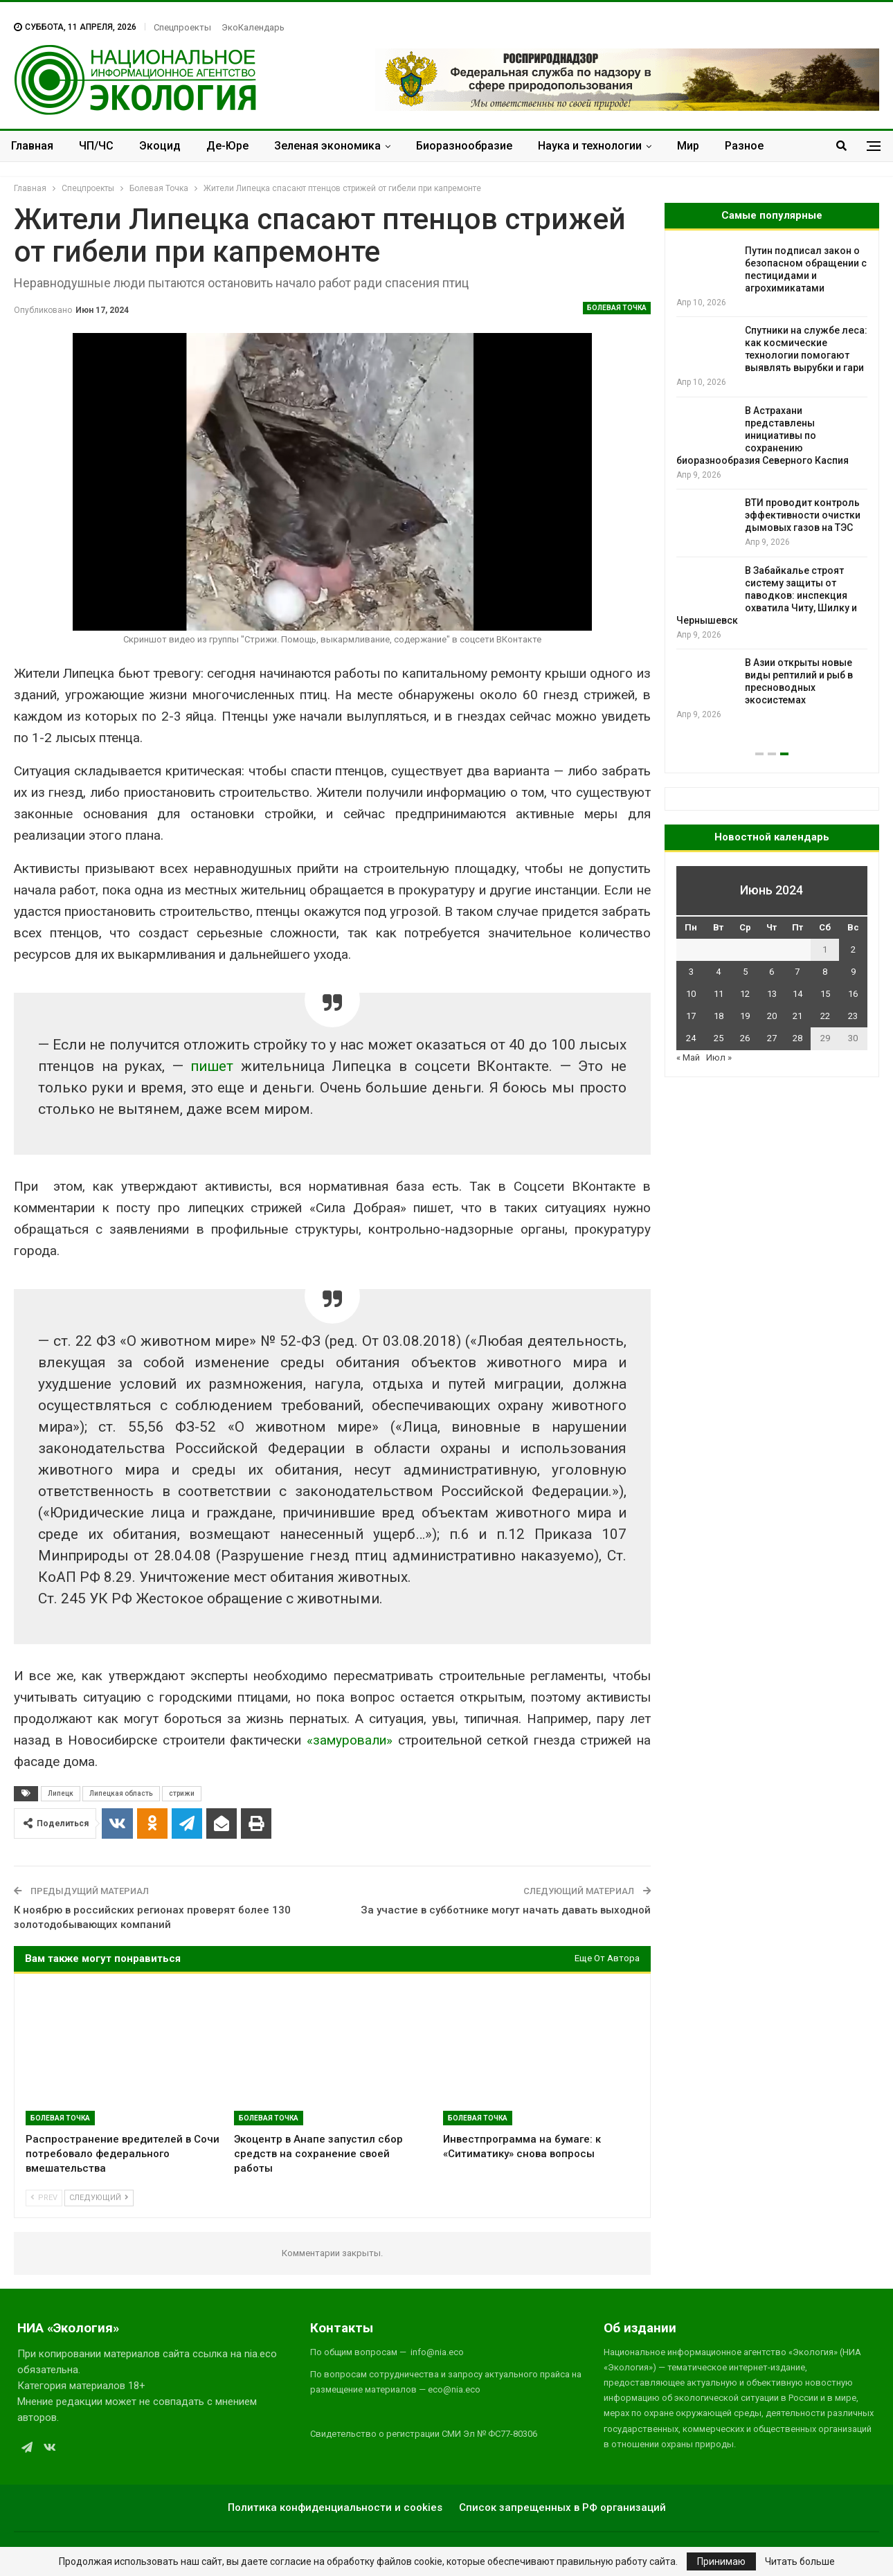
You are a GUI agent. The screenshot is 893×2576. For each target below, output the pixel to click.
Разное (744, 145)
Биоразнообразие (464, 145)
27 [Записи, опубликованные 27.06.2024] (772, 1038)
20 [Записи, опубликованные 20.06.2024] (772, 1016)
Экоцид (160, 145)
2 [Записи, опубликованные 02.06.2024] (853, 949)
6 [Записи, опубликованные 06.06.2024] (771, 971)
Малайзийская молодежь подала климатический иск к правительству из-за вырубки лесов (760, 435)
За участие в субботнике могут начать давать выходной (506, 1910)
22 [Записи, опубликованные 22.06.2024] (825, 1016)
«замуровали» (350, 1740)
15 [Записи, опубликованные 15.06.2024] (825, 994)
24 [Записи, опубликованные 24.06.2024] (691, 1038)
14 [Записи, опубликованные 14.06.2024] (797, 994)
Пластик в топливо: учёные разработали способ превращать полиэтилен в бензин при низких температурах (769, 527)
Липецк (60, 1793)
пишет (211, 1066)
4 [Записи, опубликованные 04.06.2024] (718, 971)
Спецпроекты (182, 27)
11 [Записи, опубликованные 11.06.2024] (718, 994)
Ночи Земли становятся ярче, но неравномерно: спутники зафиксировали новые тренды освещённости (770, 620)
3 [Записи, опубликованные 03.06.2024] (691, 971)
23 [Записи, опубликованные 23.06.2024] (853, 1016)
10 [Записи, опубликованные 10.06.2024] (691, 994)
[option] (771, 495)
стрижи (182, 1793)
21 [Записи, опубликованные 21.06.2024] (797, 1016)
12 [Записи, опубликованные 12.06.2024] (745, 994)
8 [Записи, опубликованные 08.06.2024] (824, 971)
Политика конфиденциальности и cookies (335, 2507)
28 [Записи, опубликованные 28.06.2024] (797, 1038)
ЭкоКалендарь (253, 27)
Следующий (99, 2197)
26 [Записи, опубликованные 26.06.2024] (745, 1038)
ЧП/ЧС (96, 145)
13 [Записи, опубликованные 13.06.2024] (772, 994)
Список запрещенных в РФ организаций (562, 2507)
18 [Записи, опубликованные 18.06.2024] (718, 1016)
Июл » (719, 1057)
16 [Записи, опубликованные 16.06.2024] (853, 994)
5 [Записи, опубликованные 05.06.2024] (745, 971)
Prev (43, 2197)
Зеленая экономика (327, 145)
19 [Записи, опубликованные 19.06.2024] (745, 1016)
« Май (688, 1057)
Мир (688, 145)
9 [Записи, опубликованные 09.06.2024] (853, 971)
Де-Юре (227, 145)
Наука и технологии (590, 145)
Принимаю (721, 2561)
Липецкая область (121, 1793)
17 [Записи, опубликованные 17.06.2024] (691, 1016)
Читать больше (800, 2561)
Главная (32, 145)
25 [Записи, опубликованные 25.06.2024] (718, 1038)
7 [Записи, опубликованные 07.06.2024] (797, 971)
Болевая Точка (617, 308)
